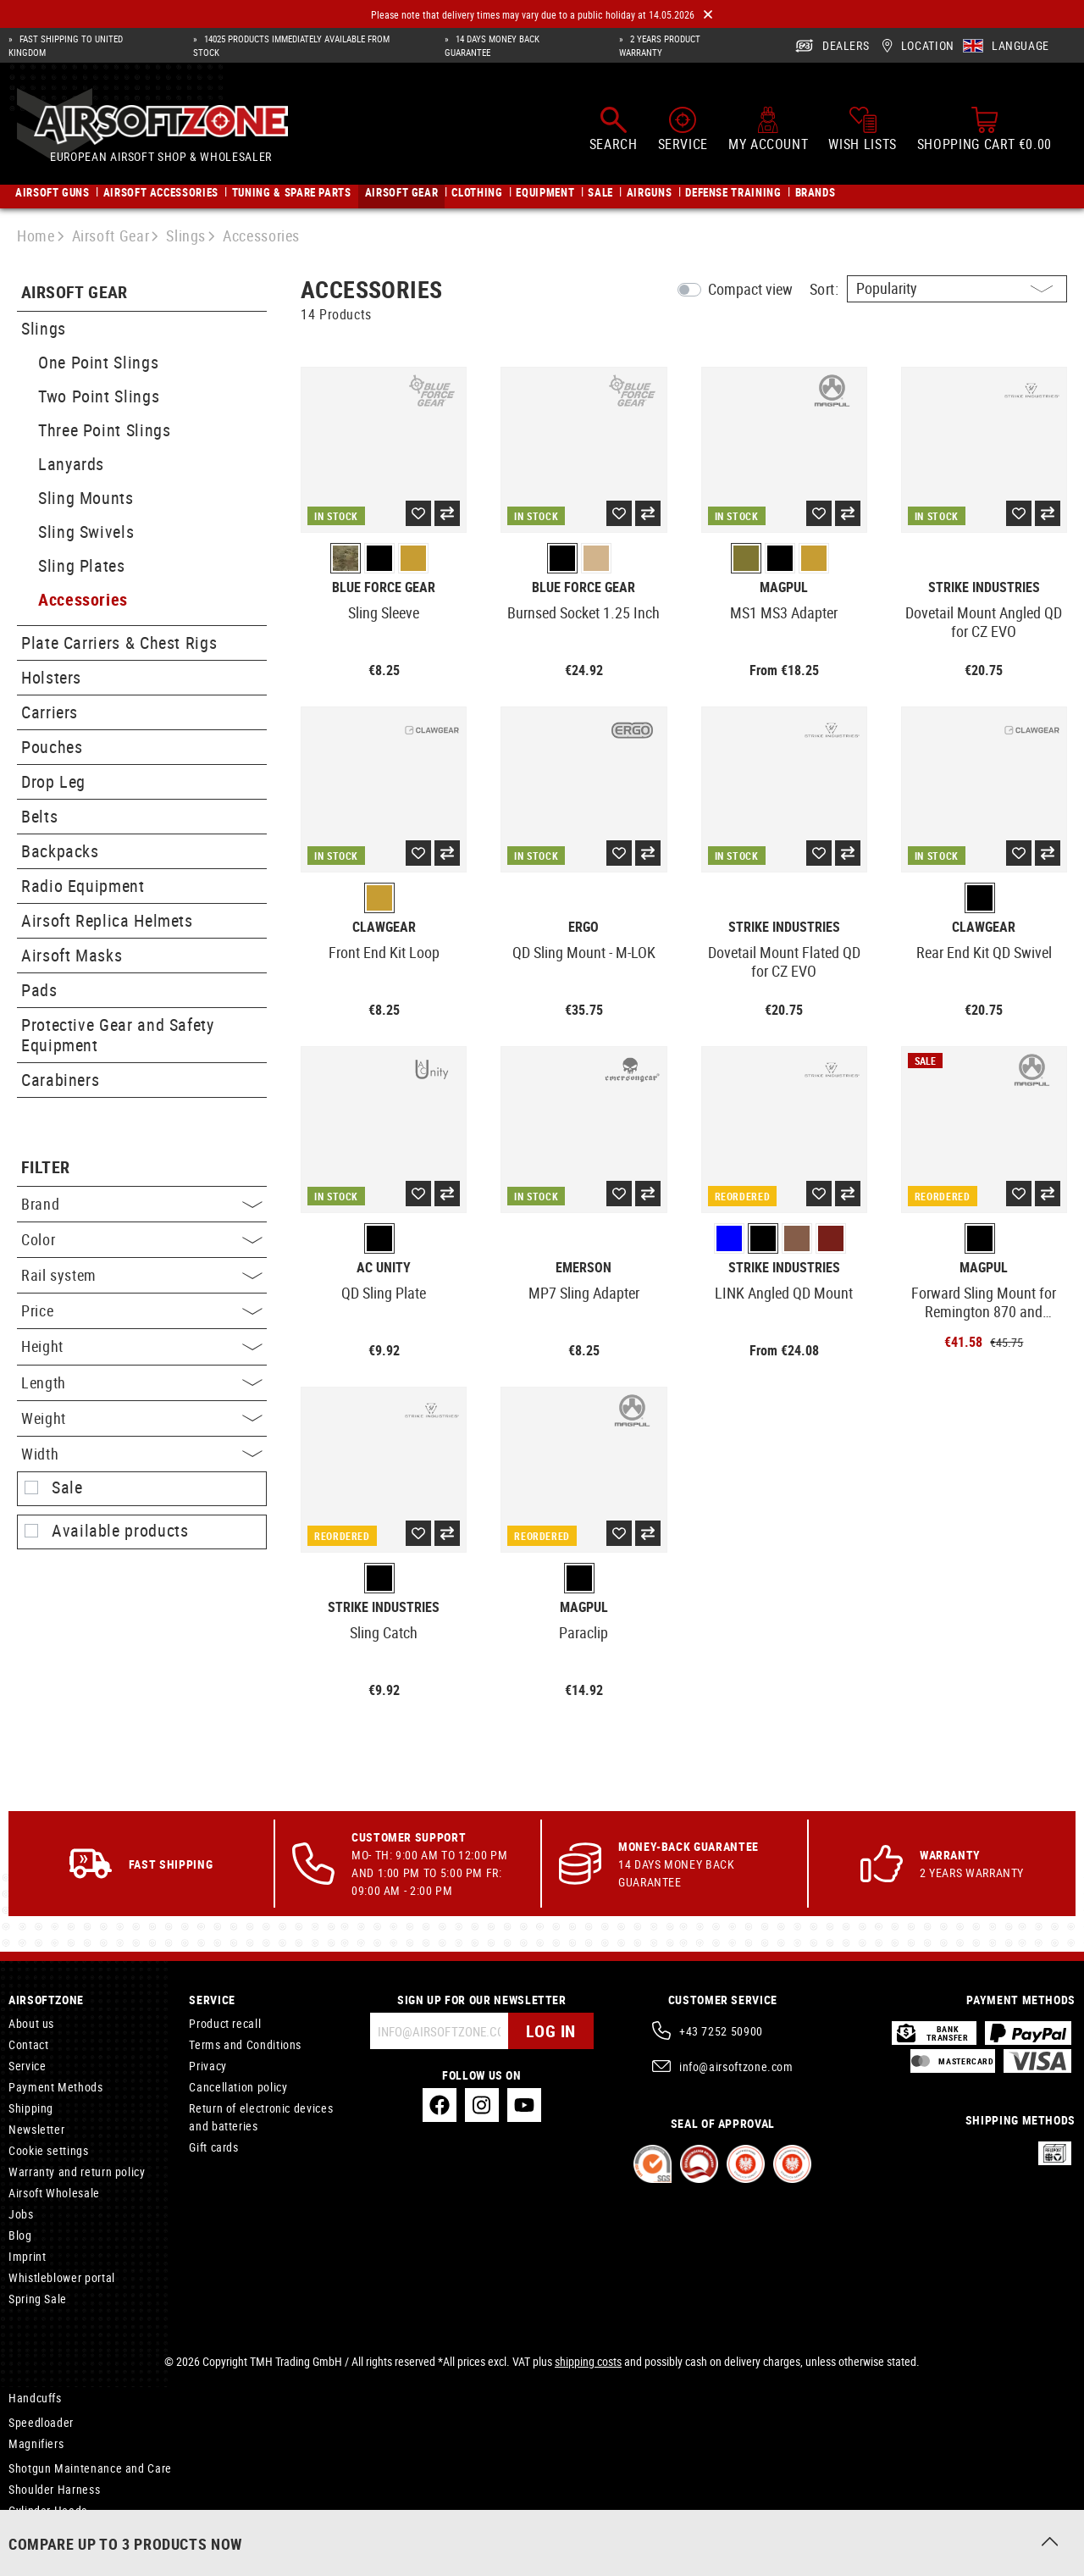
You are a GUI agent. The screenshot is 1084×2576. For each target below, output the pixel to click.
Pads (39, 989)
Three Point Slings (104, 429)
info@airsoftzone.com (736, 2066)
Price (142, 1310)
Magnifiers (36, 2443)
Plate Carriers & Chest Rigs (119, 642)
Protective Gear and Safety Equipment (117, 1034)
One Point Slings (98, 362)
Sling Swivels (86, 531)
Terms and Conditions (245, 2044)
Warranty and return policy (77, 2171)
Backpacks (60, 850)
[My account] (768, 129)
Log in (551, 2030)
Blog (20, 2235)
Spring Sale (37, 2299)
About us (31, 2023)
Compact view (750, 289)
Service (27, 2066)
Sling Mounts (86, 497)
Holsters (51, 677)
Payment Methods (55, 2087)
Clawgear (384, 927)
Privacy (207, 2066)
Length (142, 1382)
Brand (142, 1204)
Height (142, 1346)
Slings (43, 328)
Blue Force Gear (383, 587)
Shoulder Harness (54, 2489)
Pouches (51, 746)
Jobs (21, 2214)
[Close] (708, 15)
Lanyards (71, 463)
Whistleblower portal (61, 2277)
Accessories (83, 599)
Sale (67, 1487)
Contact (28, 2044)
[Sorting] (957, 288)
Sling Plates (81, 565)
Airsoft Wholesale (54, 2193)
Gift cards (213, 2147)
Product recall (225, 2023)
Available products (120, 1531)
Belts (39, 816)
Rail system (142, 1275)
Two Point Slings (98, 396)
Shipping (30, 2108)
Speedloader (41, 2422)
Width (142, 1453)
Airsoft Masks (71, 955)
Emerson (583, 1268)
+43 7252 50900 (721, 2031)
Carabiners (60, 1079)
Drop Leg (53, 781)
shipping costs (588, 2361)
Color (142, 1239)
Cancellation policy (238, 2087)
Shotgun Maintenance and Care (90, 2468)
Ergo (583, 927)
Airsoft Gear (74, 292)
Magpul (784, 587)
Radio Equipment (83, 885)
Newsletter (36, 2129)
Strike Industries (984, 587)
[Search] (613, 129)
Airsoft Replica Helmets (107, 920)
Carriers (49, 712)
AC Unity (384, 1268)
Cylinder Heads (47, 2510)
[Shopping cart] (984, 129)
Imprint (27, 2256)
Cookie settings (48, 2150)
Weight (142, 1418)
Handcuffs (35, 2398)
